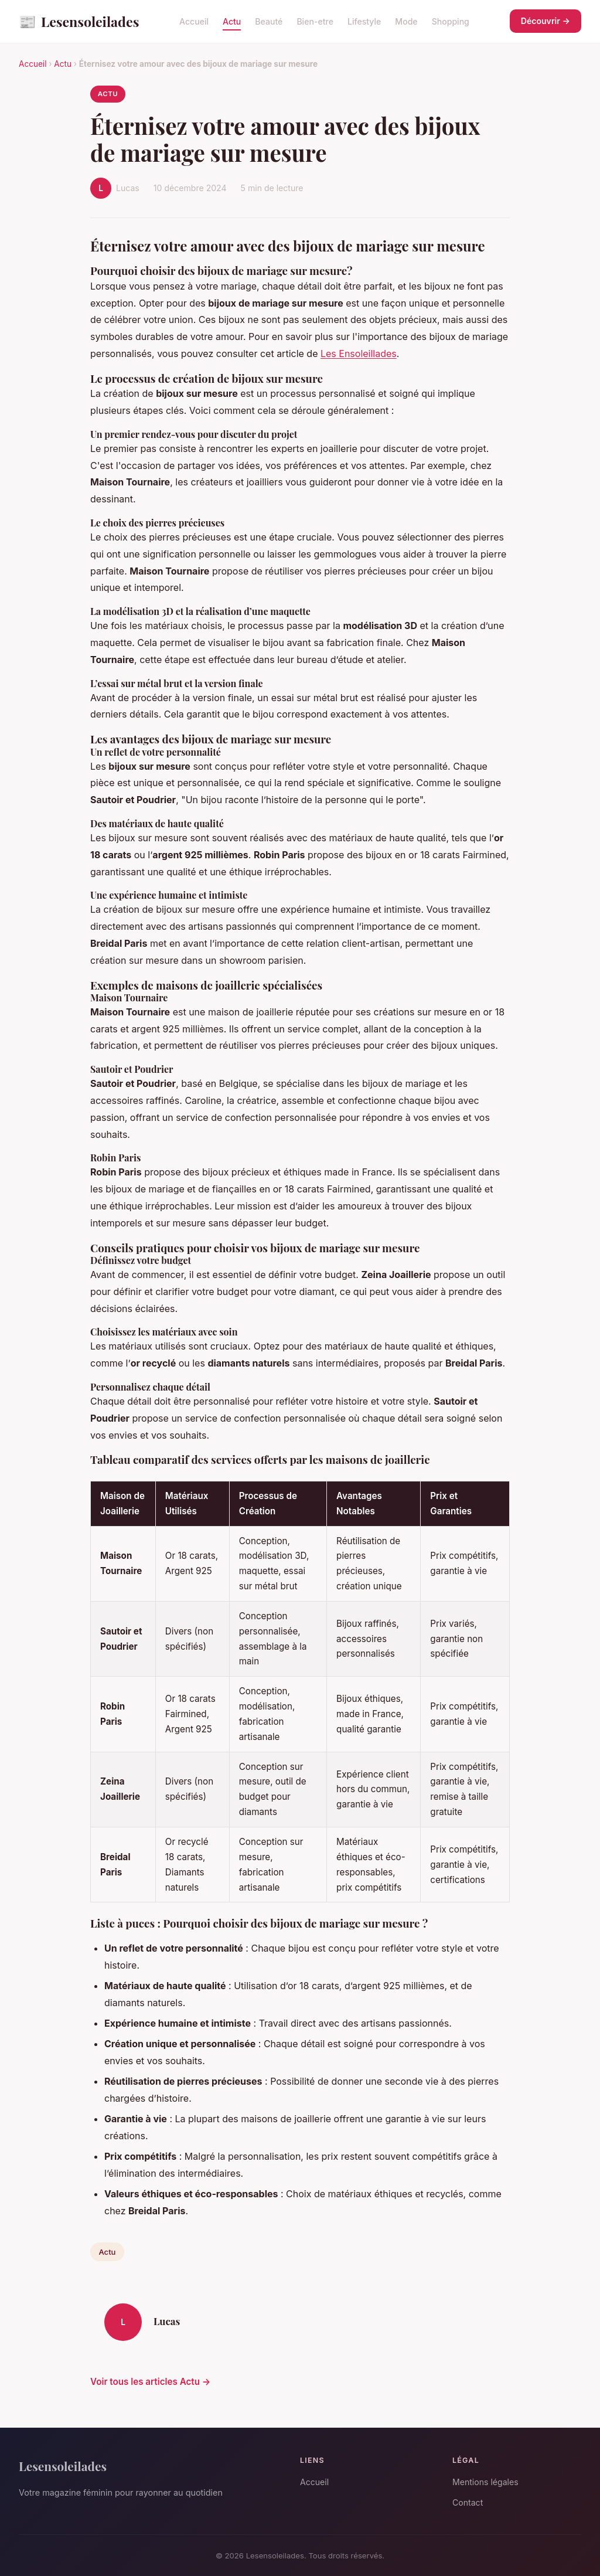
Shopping (450, 21)
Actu (232, 21)
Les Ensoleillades (359, 353)
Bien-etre (314, 21)
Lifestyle (364, 21)
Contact (467, 2502)
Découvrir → (545, 21)
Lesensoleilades (79, 21)
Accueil (194, 21)
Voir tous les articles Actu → (150, 2381)
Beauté (268, 21)
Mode (406, 21)
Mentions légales (485, 2482)
